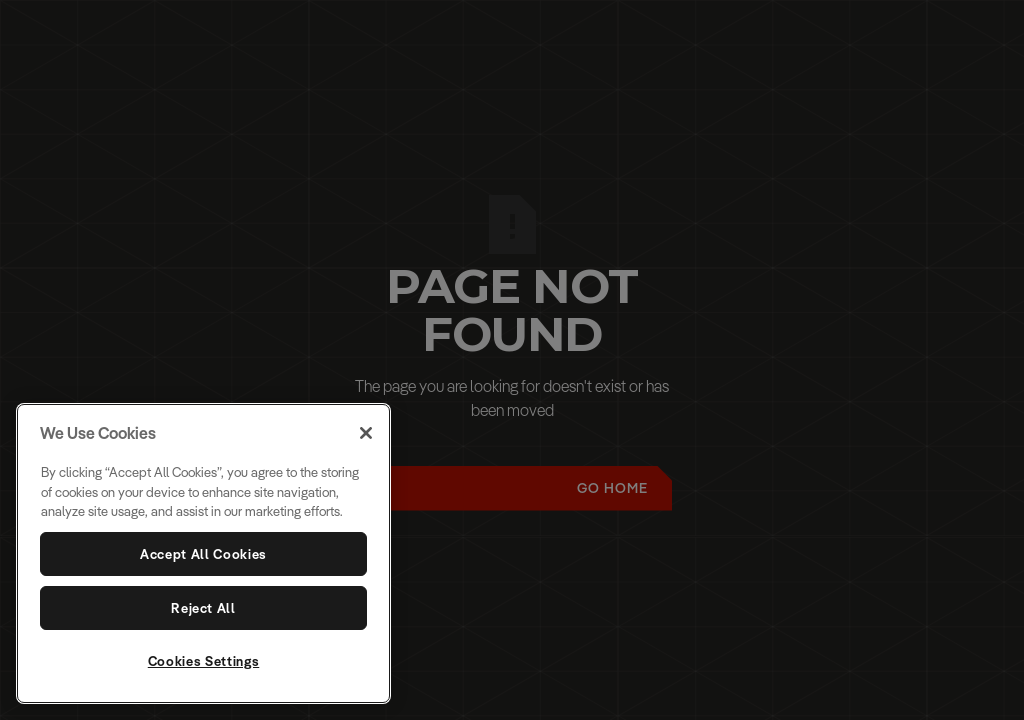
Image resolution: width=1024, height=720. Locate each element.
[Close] (366, 433)
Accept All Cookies (203, 554)
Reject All (203, 608)
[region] (203, 553)
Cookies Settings (204, 661)
